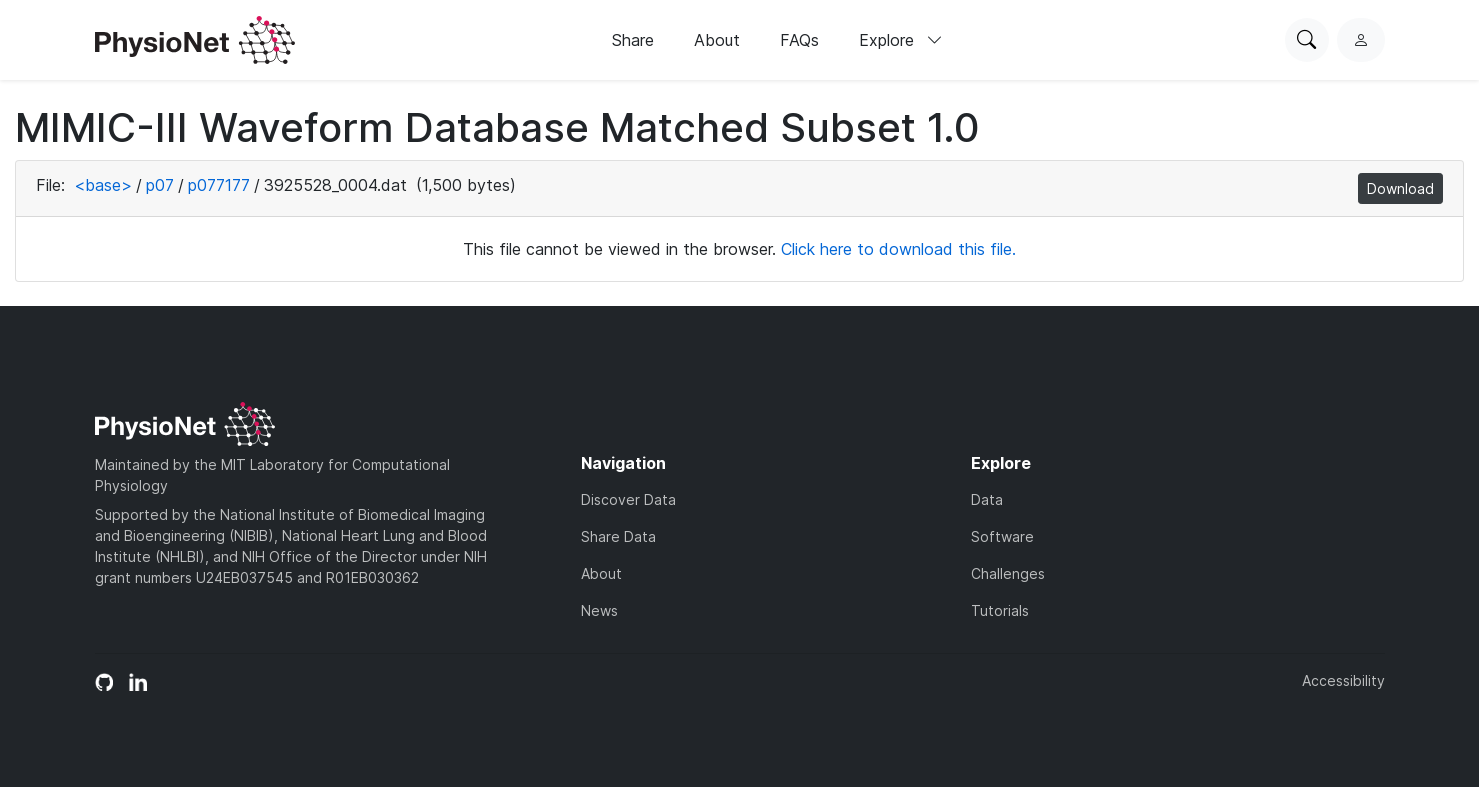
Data (987, 499)
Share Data (618, 536)
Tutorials (1000, 610)
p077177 (219, 185)
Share (633, 40)
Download (1400, 188)
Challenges (1008, 573)
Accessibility (1343, 680)
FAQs (799, 40)
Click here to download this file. (898, 249)
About (717, 40)
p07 (160, 185)
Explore (901, 40)
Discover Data (628, 499)
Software (1002, 536)
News (599, 610)
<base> (103, 185)
